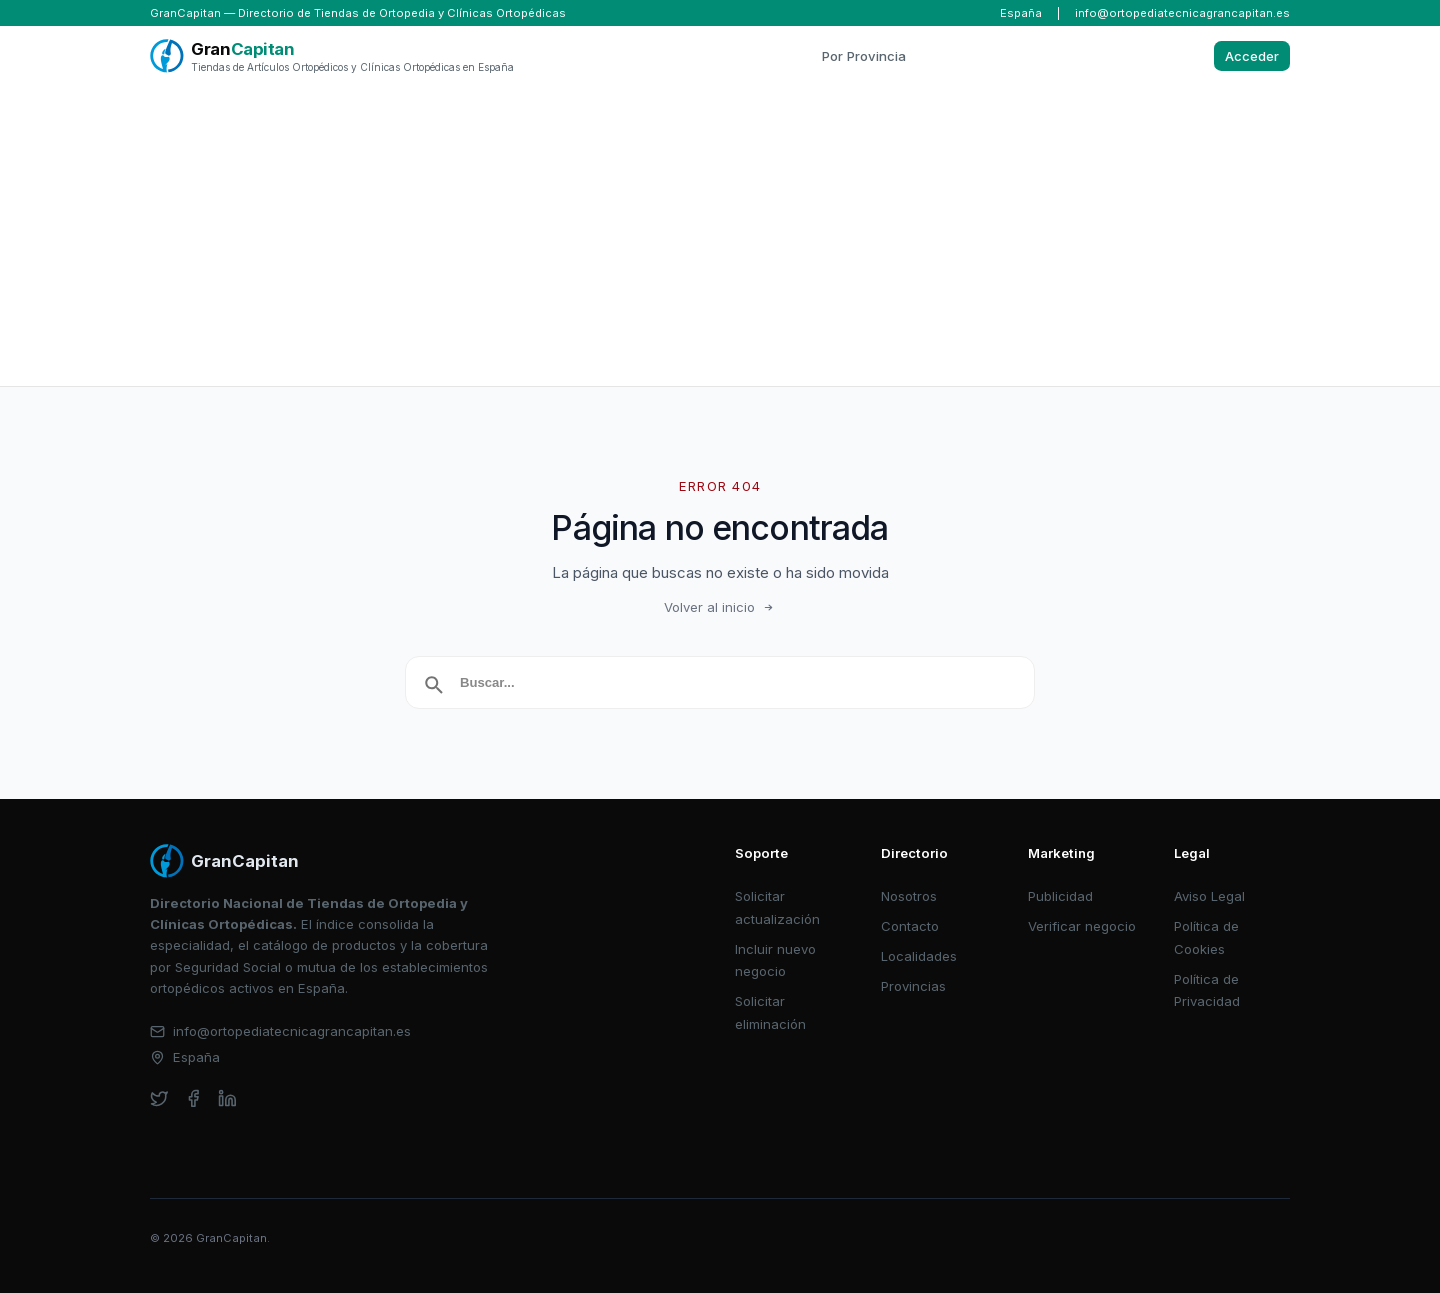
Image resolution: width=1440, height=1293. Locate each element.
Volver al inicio (720, 607)
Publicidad (1060, 896)
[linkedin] (227, 1098)
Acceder (1252, 56)
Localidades (919, 956)
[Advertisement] (720, 236)
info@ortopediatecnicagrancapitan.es (1182, 13)
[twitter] (159, 1098)
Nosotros (909, 896)
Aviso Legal (1209, 896)
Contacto (910, 926)
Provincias (913, 986)
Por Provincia (864, 56)
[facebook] (193, 1098)
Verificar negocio (1082, 926)
